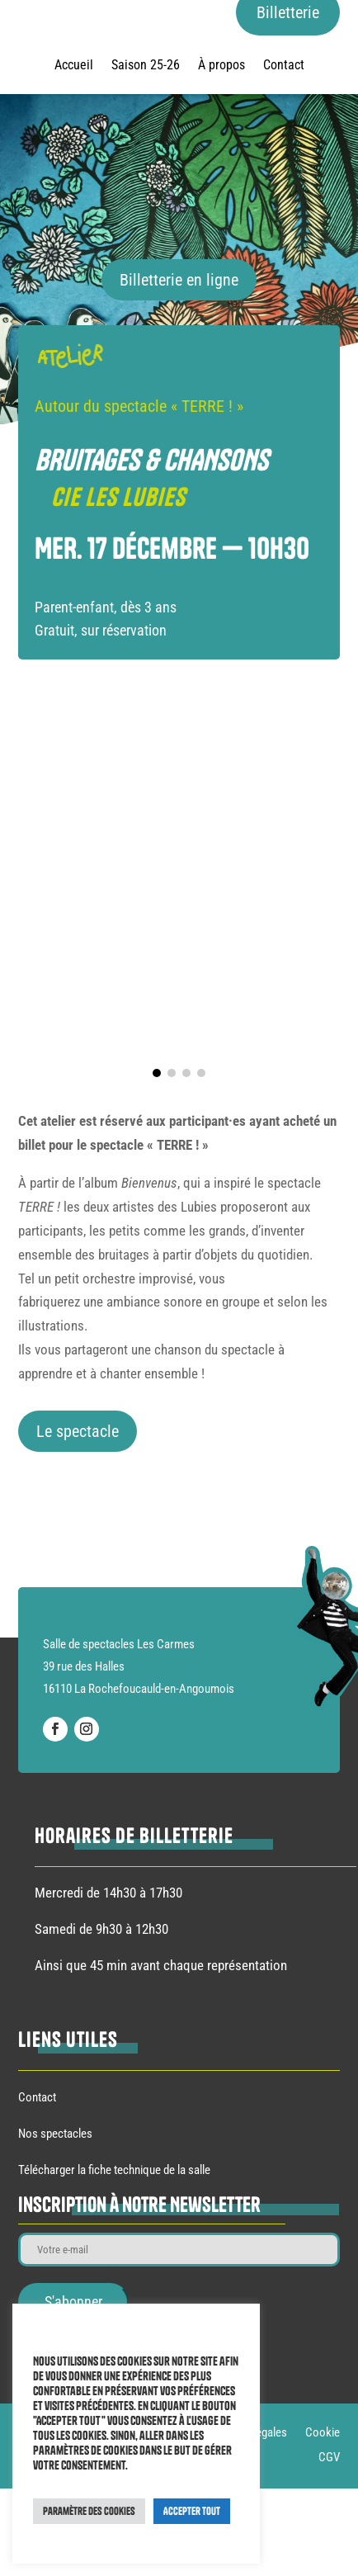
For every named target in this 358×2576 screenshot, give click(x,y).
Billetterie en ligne (179, 280)
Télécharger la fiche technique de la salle (114, 2169)
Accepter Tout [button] (191, 2510)
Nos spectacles (55, 2133)
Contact (283, 66)
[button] (157, 1073)
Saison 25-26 (145, 66)
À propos (221, 66)
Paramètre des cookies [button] (89, 2510)
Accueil (73, 66)
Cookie (322, 2433)
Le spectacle (77, 1431)
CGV (329, 2458)
